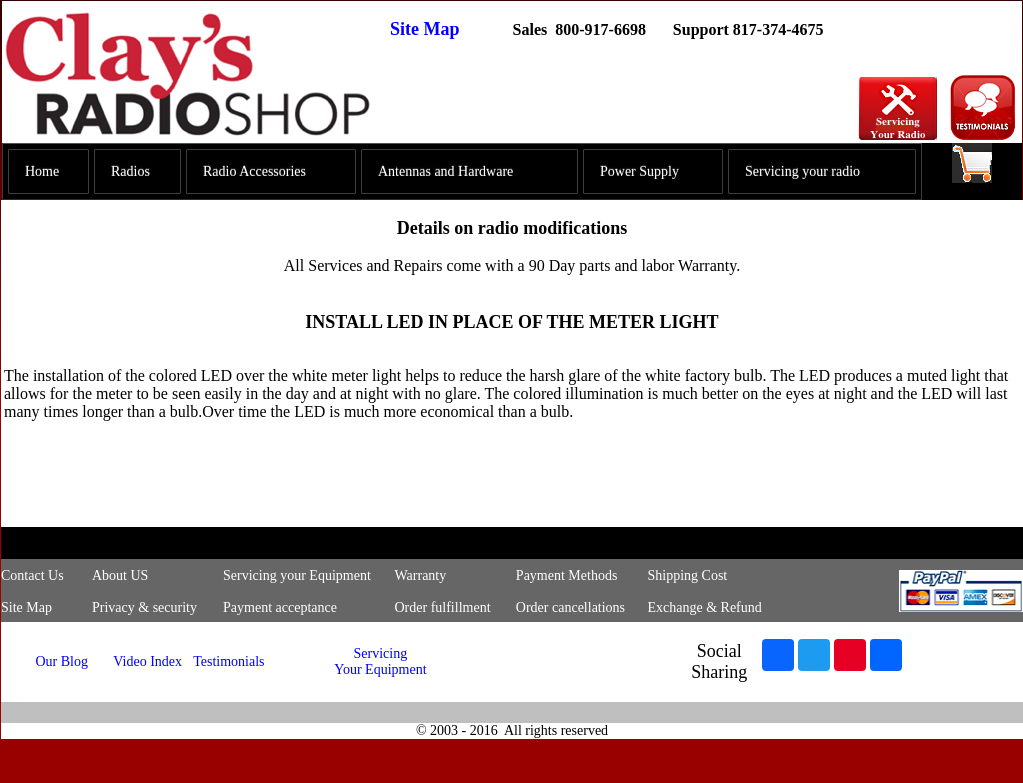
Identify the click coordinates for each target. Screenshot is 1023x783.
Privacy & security (144, 607)
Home (42, 171)
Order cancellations (570, 607)
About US (120, 575)
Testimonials (228, 661)
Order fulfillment (443, 607)
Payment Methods (567, 575)
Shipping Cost (687, 575)
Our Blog (61, 661)
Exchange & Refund (704, 607)
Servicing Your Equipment (380, 661)
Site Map (425, 29)
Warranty (421, 575)
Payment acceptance (280, 607)
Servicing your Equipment (297, 575)
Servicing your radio (802, 171)
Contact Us (32, 575)
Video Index (147, 661)
